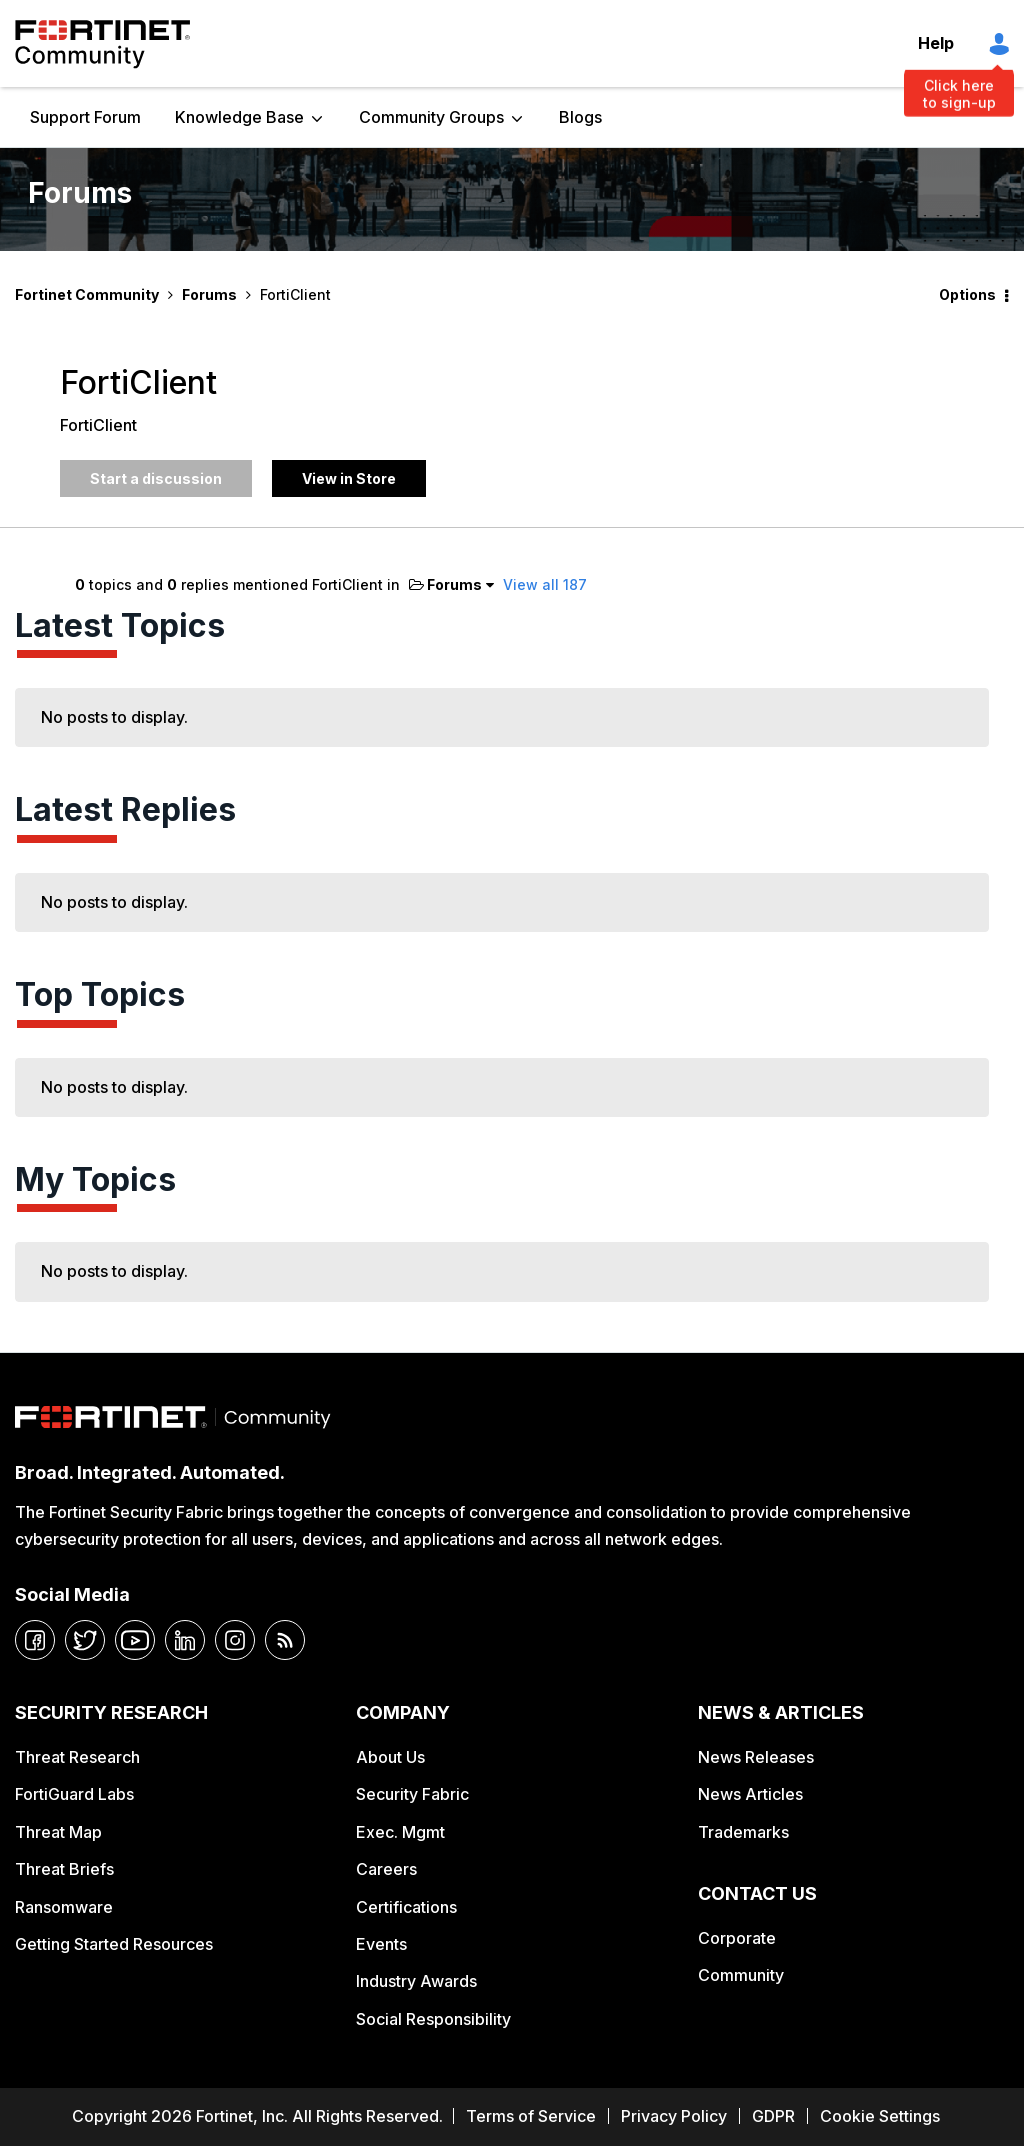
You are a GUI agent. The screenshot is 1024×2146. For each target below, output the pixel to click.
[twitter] (85, 1640)
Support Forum (85, 117)
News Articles (750, 1794)
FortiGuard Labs (74, 1794)
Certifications (406, 1907)
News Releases (756, 1757)
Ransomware (64, 1907)
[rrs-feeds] (285, 1640)
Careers (386, 1869)
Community (741, 1975)
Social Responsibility (433, 2019)
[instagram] (235, 1640)
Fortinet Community (102, 44)
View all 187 (545, 584)
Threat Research (77, 1757)
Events (381, 1944)
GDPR (773, 2116)
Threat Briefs (64, 1869)
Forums (209, 294)
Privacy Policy (674, 2116)
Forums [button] (445, 584)
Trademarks (743, 1832)
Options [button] (967, 294)
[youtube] (135, 1640)
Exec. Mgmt (400, 1832)
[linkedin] (185, 1640)
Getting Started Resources (114, 1944)
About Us (390, 1757)
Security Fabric (412, 1794)
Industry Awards (416, 1981)
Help (936, 43)
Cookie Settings (880, 2116)
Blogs (580, 117)
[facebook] (35, 1640)
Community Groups (431, 117)
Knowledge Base (239, 117)
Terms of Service (531, 2116)
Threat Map (58, 1832)
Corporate (737, 1938)
